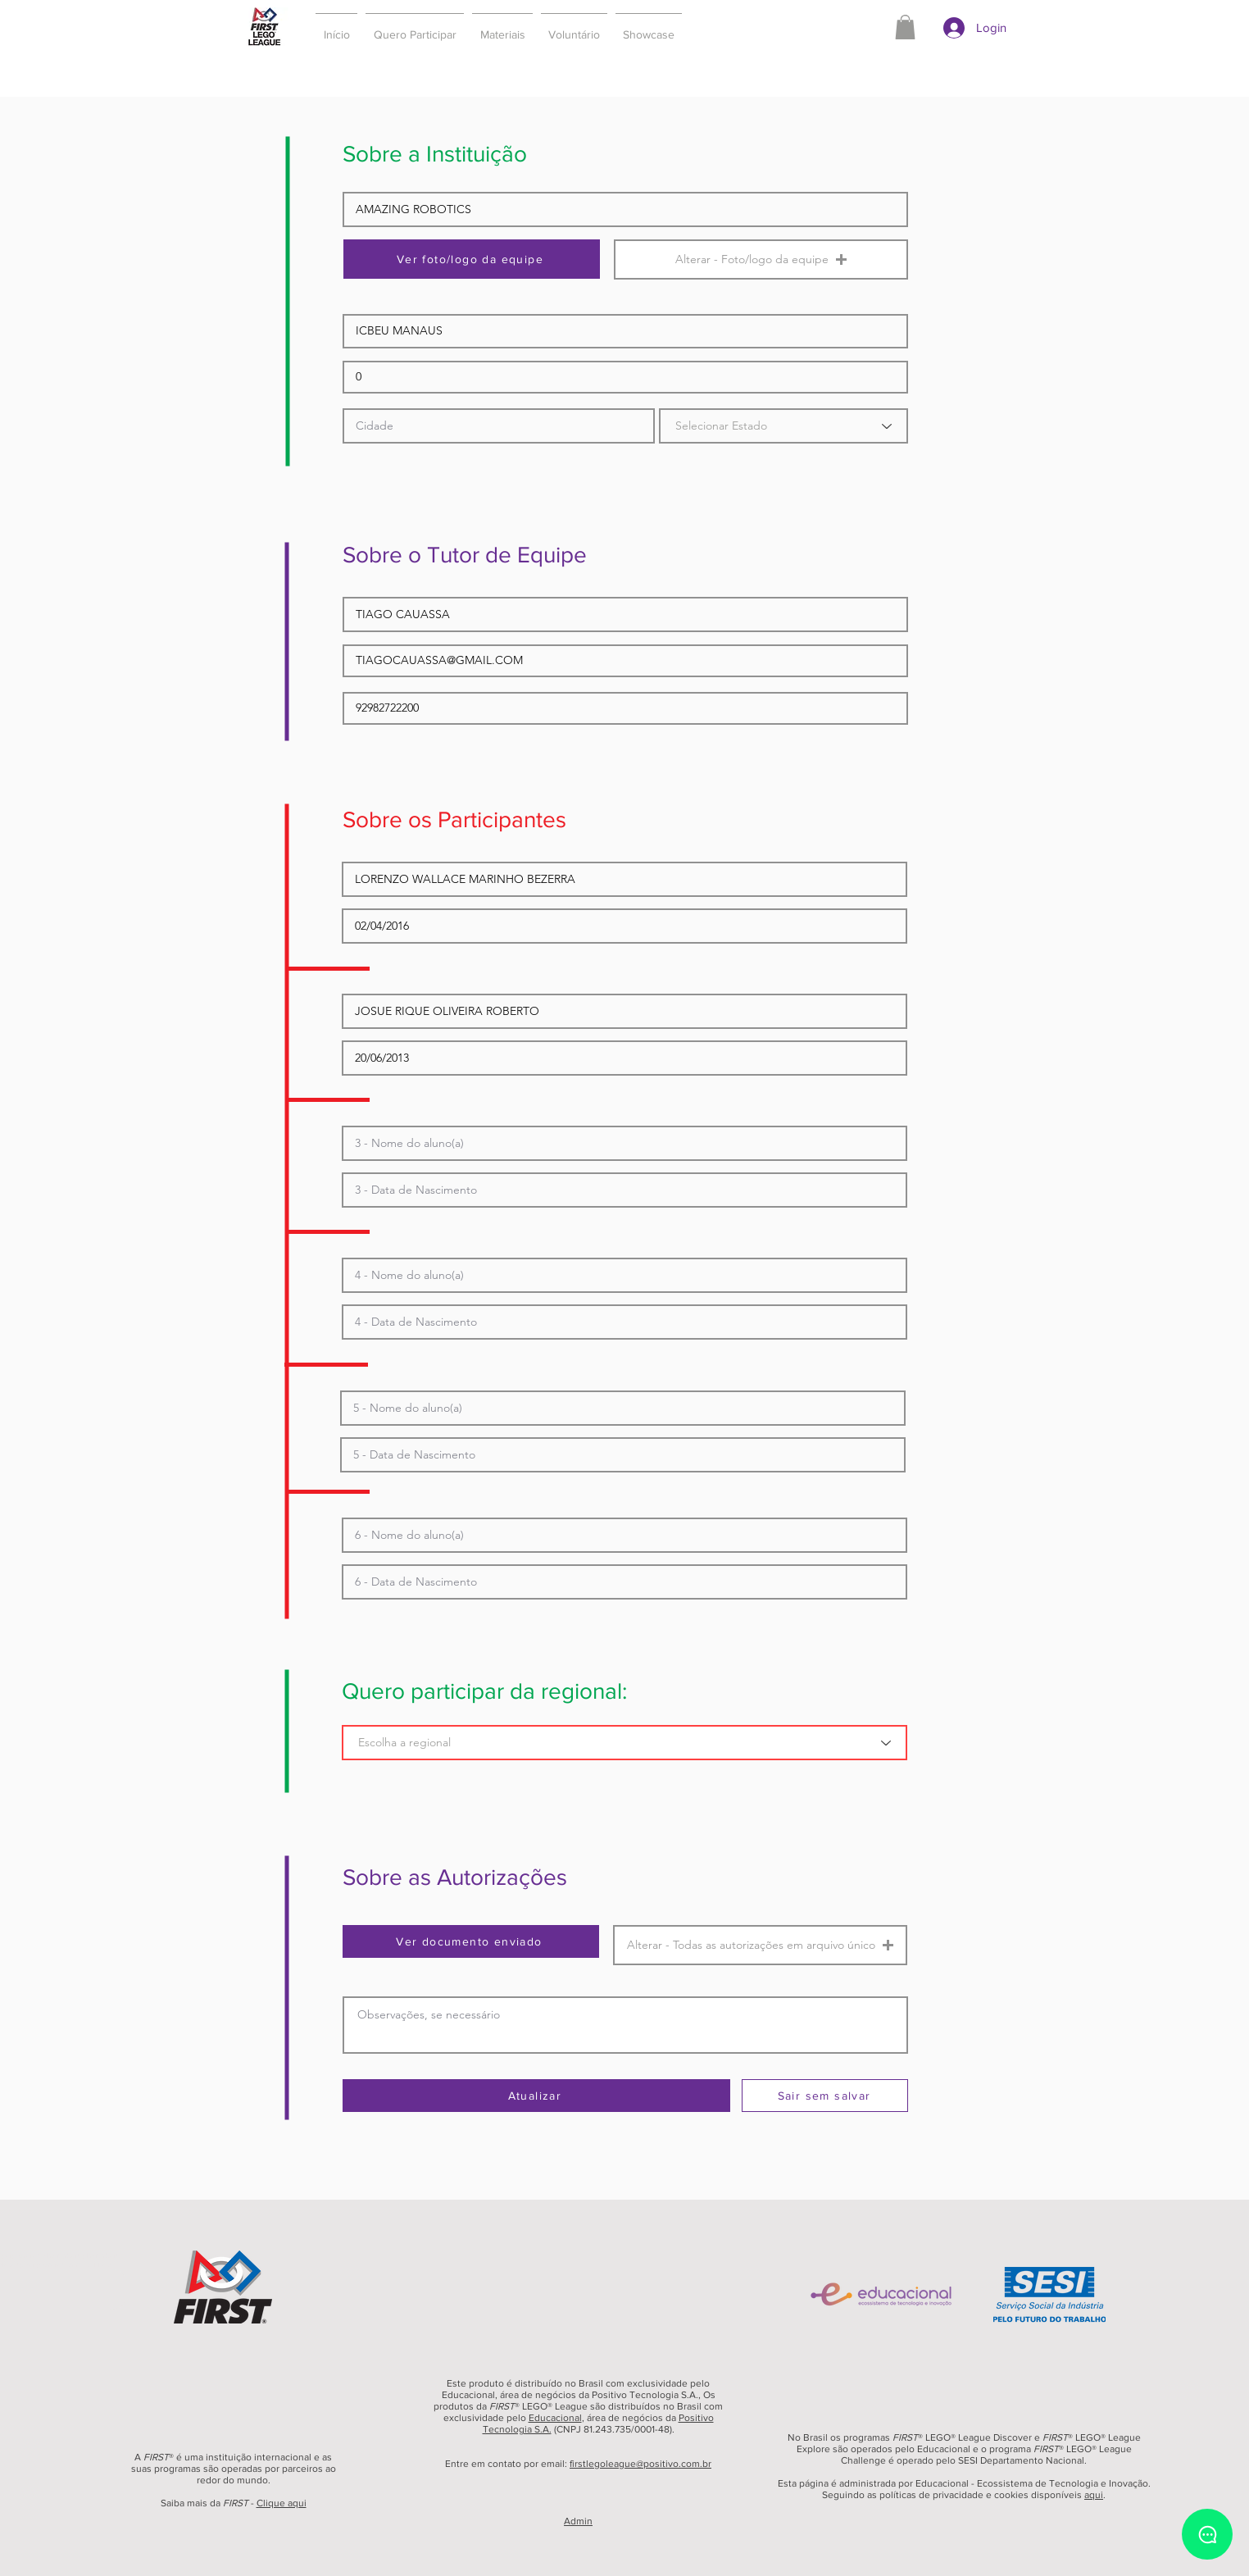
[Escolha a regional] (624, 1742)
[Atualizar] (536, 2095)
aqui (1093, 2495)
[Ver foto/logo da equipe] (471, 259)
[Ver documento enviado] (471, 1941)
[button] (414, 27)
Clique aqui (282, 2503)
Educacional (555, 2418)
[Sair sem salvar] (825, 2095)
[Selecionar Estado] (783, 426)
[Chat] (1207, 2534)
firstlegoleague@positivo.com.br (640, 2463)
